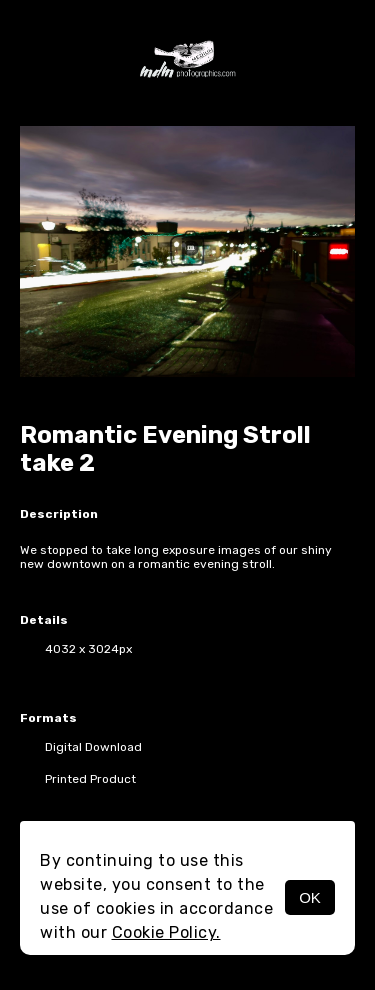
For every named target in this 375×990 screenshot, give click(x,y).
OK (310, 897)
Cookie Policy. (166, 932)
